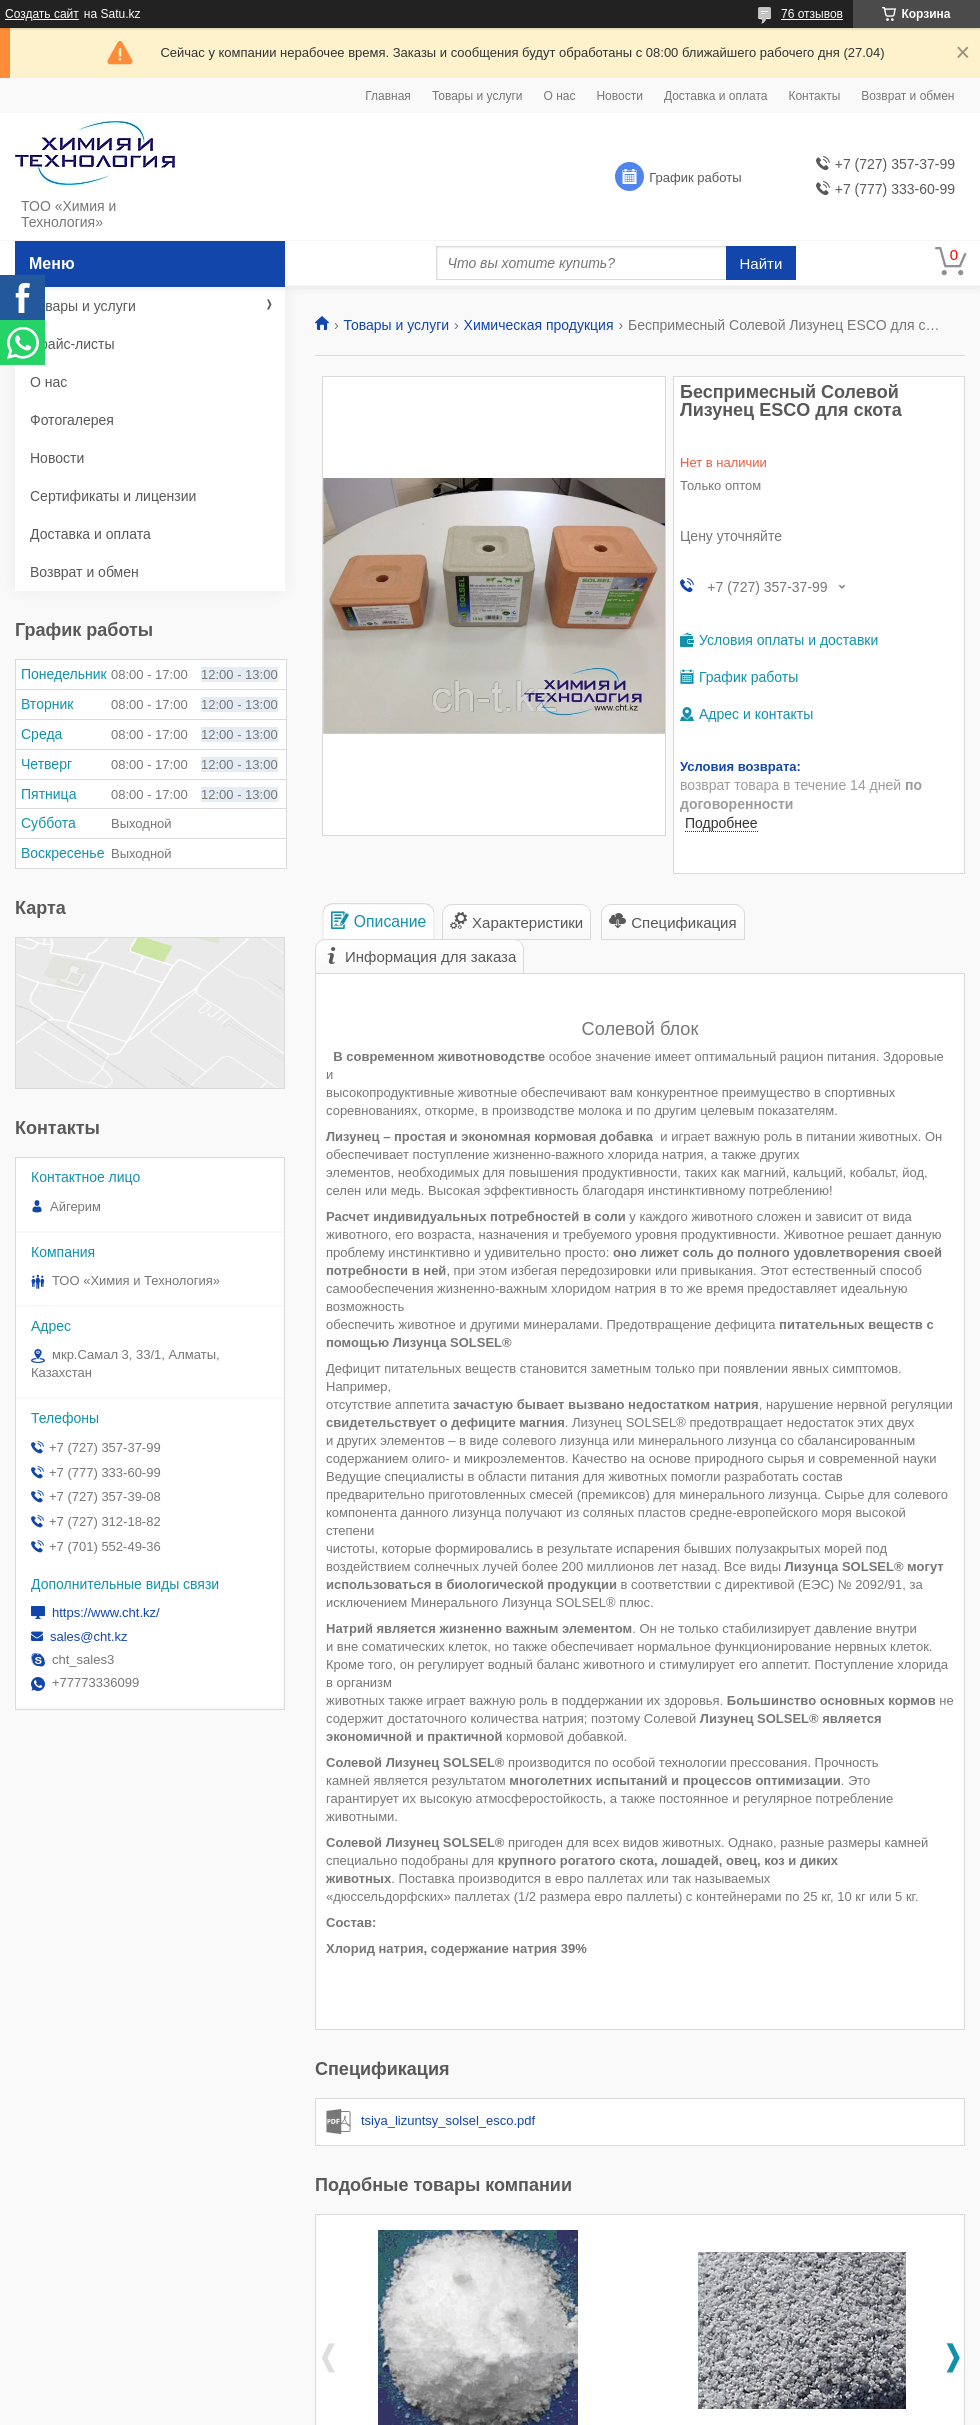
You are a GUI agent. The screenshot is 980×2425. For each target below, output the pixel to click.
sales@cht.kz (89, 1636)
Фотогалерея (72, 420)
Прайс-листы (72, 344)
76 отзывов (812, 14)
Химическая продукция (539, 325)
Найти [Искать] (761, 263)
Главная (388, 96)
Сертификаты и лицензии (113, 496)
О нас (559, 96)
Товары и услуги (477, 96)
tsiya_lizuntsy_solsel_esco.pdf (448, 2120)
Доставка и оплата (716, 96)
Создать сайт (42, 14)
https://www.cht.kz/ (106, 1612)
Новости (619, 96)
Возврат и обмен (907, 96)
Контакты (814, 96)
